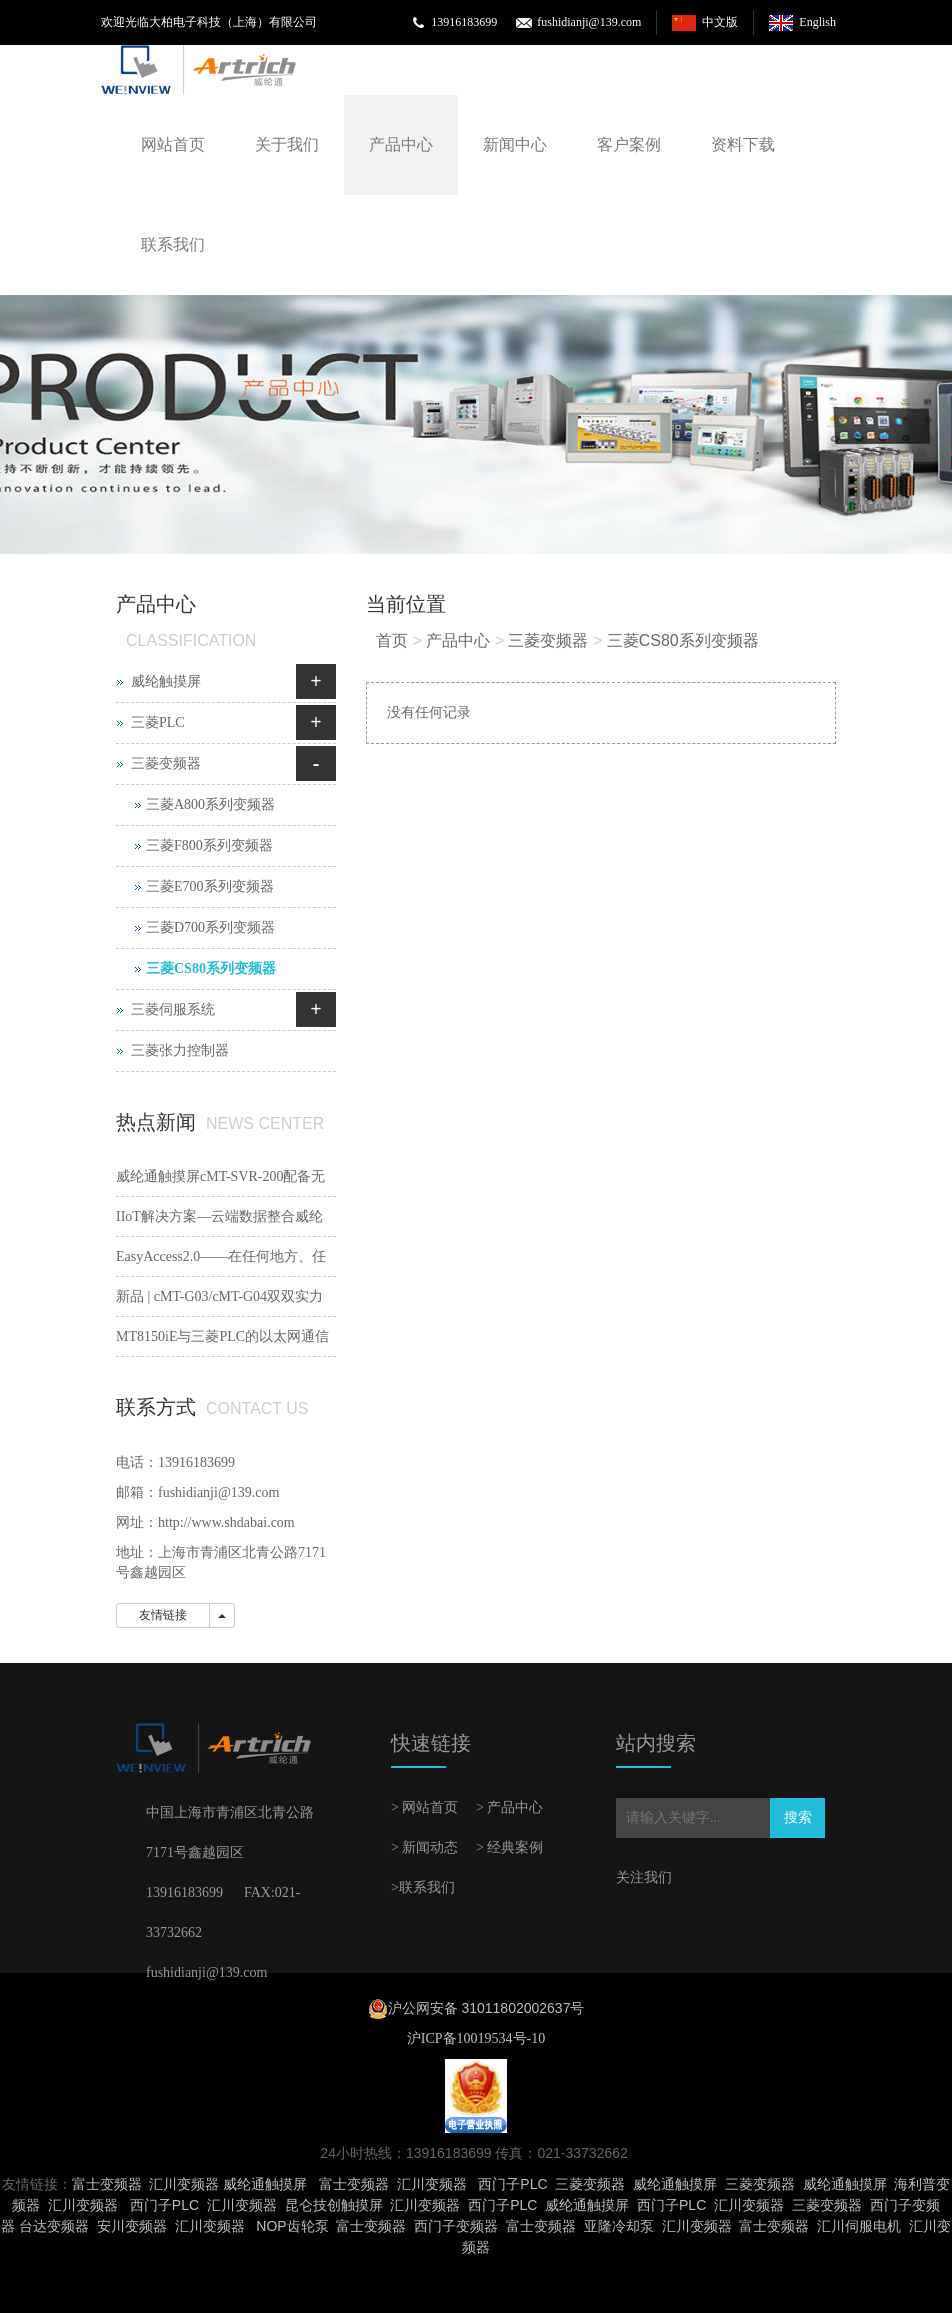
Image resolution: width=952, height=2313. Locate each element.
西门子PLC (512, 2184)
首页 (392, 640)
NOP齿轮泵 (292, 2226)
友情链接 (163, 1615)
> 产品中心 (509, 1807)
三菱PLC (158, 722)
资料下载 (743, 144)
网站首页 (173, 144)
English (817, 22)
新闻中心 (515, 144)
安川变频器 (132, 2226)
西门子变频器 (456, 2226)
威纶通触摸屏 (265, 2184)
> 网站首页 (424, 1807)
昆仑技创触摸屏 (334, 2205)
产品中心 (401, 144)
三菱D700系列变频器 (210, 927)
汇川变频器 (184, 2184)
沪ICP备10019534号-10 (476, 2038)
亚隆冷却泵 (619, 2226)
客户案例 (629, 144)
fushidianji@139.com (589, 22)
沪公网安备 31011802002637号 (486, 2008)
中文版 (720, 22)
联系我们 (173, 244)
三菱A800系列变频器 (210, 804)
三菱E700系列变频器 (210, 886)
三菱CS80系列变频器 (683, 640)
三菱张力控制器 (180, 1050)
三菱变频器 (548, 640)
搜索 (798, 1817)
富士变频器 (107, 2184)
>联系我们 (423, 1887)
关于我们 (287, 144)
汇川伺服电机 (859, 2226)
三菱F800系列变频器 (209, 845)
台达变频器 (54, 2226)
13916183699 (464, 22)
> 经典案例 (509, 1847)
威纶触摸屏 (166, 681)
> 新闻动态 (424, 1847)
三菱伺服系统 (173, 1009)
